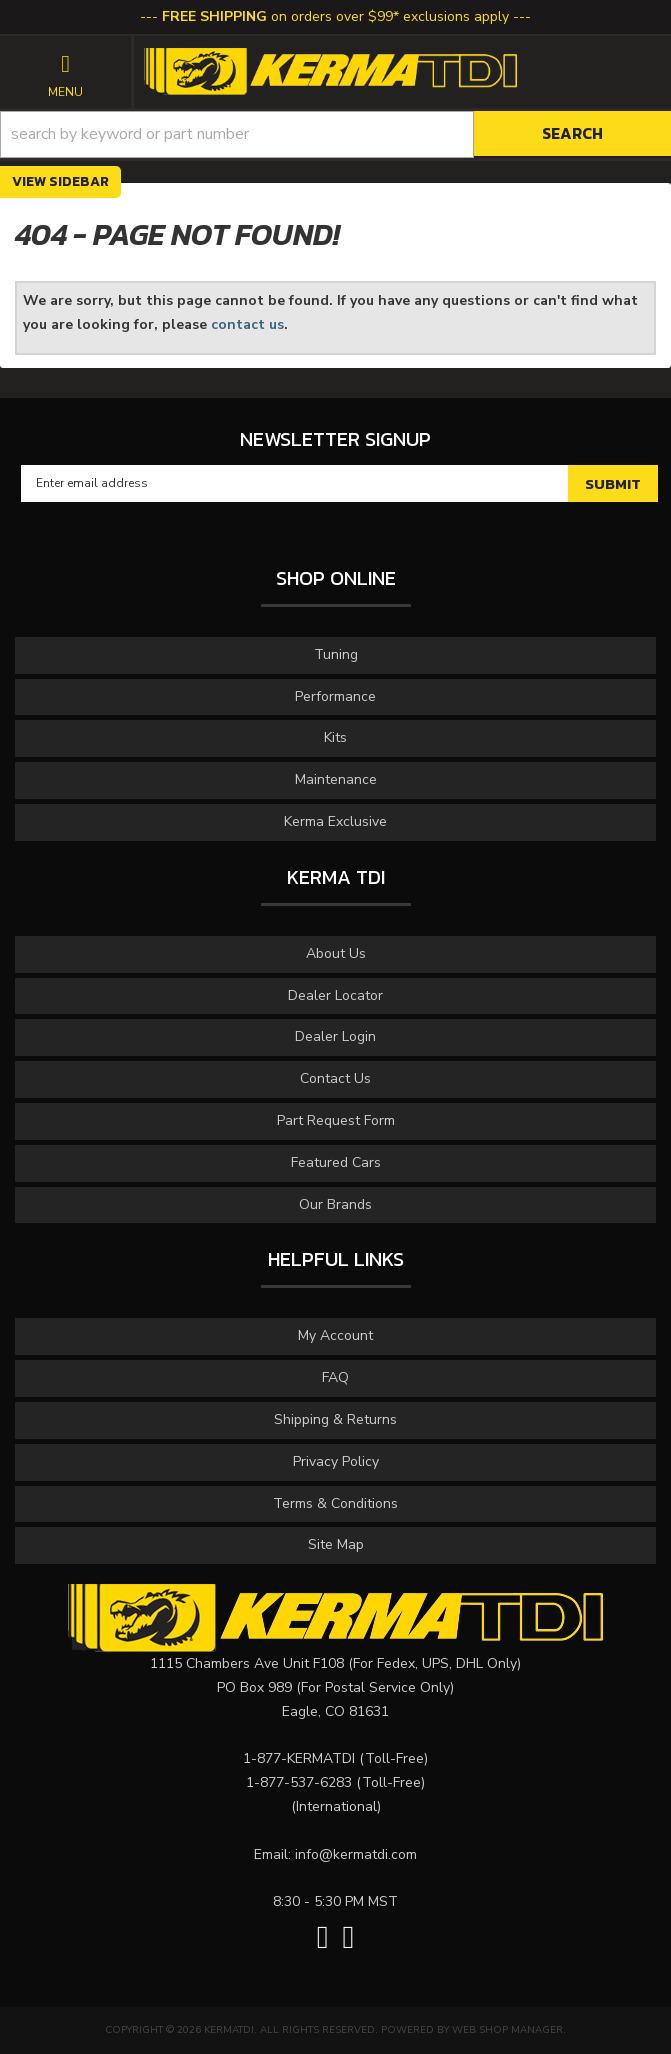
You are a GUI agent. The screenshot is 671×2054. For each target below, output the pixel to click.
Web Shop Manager (507, 2030)
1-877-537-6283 (299, 1782)
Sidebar (79, 181)
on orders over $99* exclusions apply (335, 16)
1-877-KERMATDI (299, 1758)
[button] (335, 134)
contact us (247, 324)
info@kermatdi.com (356, 1854)
